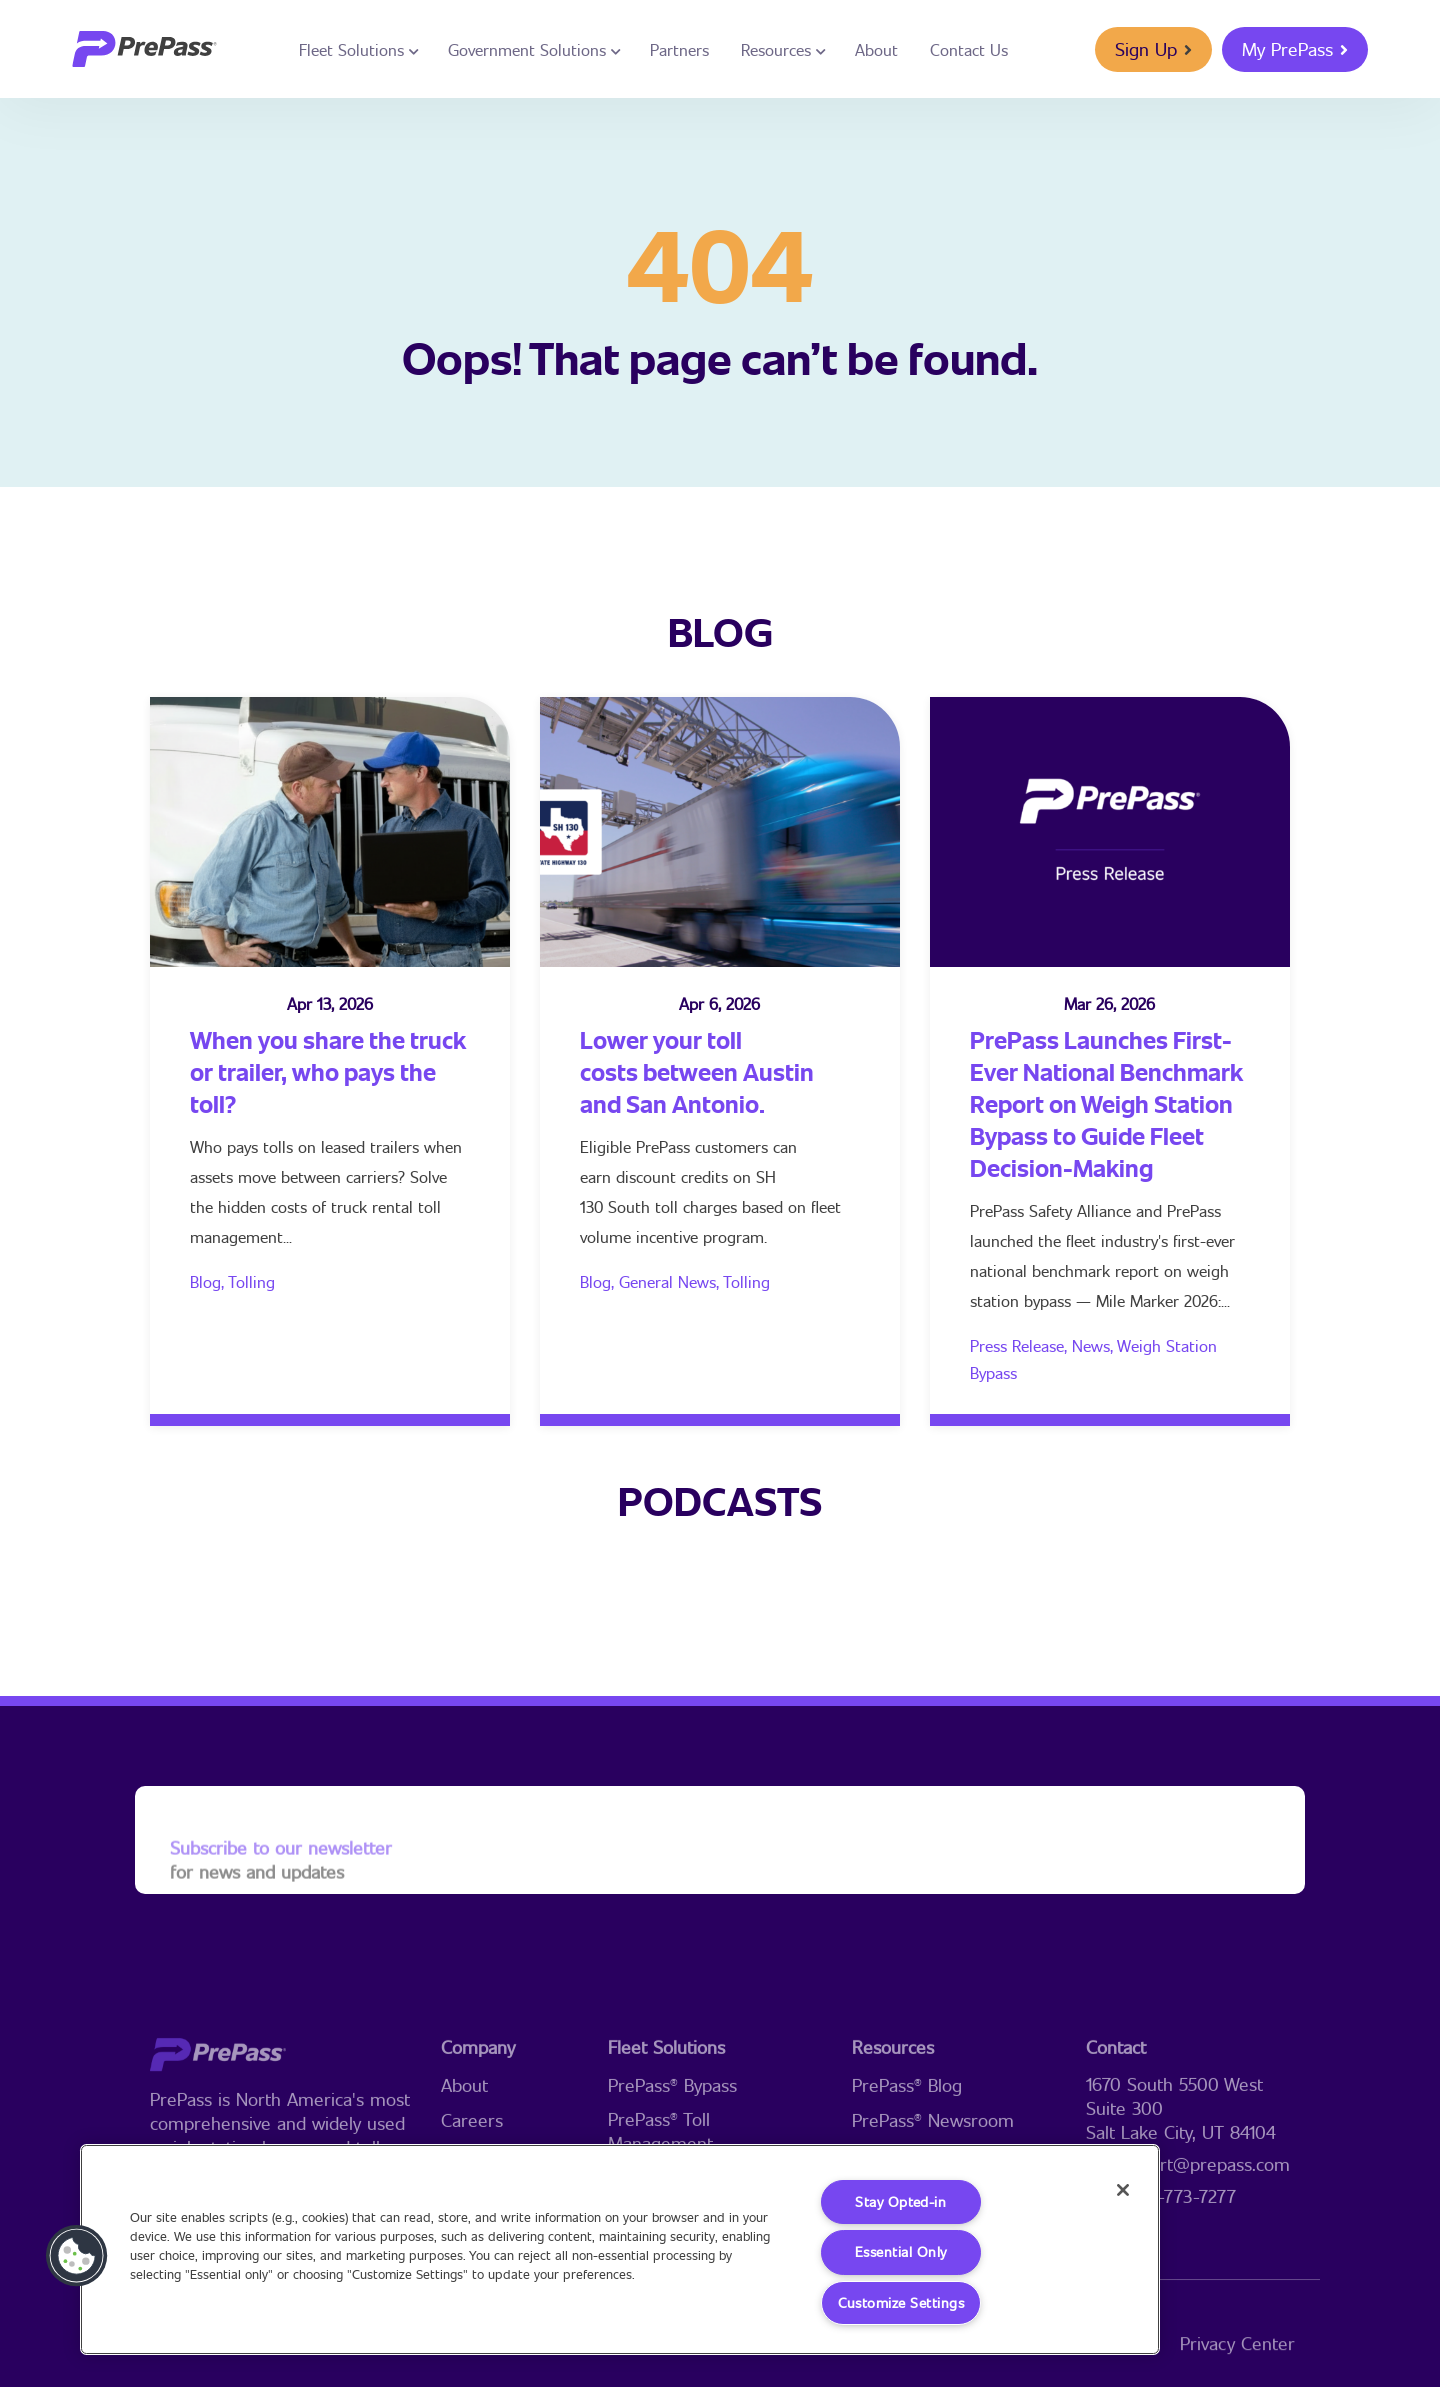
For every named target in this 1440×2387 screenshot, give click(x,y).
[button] (77, 2255)
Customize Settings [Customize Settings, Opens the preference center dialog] (900, 2302)
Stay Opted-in (901, 2200)
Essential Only (900, 2251)
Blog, (209, 1281)
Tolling (251, 1281)
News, (1094, 1345)
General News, (671, 1281)
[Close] (1118, 2191)
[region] (620, 2248)
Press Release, (1021, 1345)
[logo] (144, 49)
